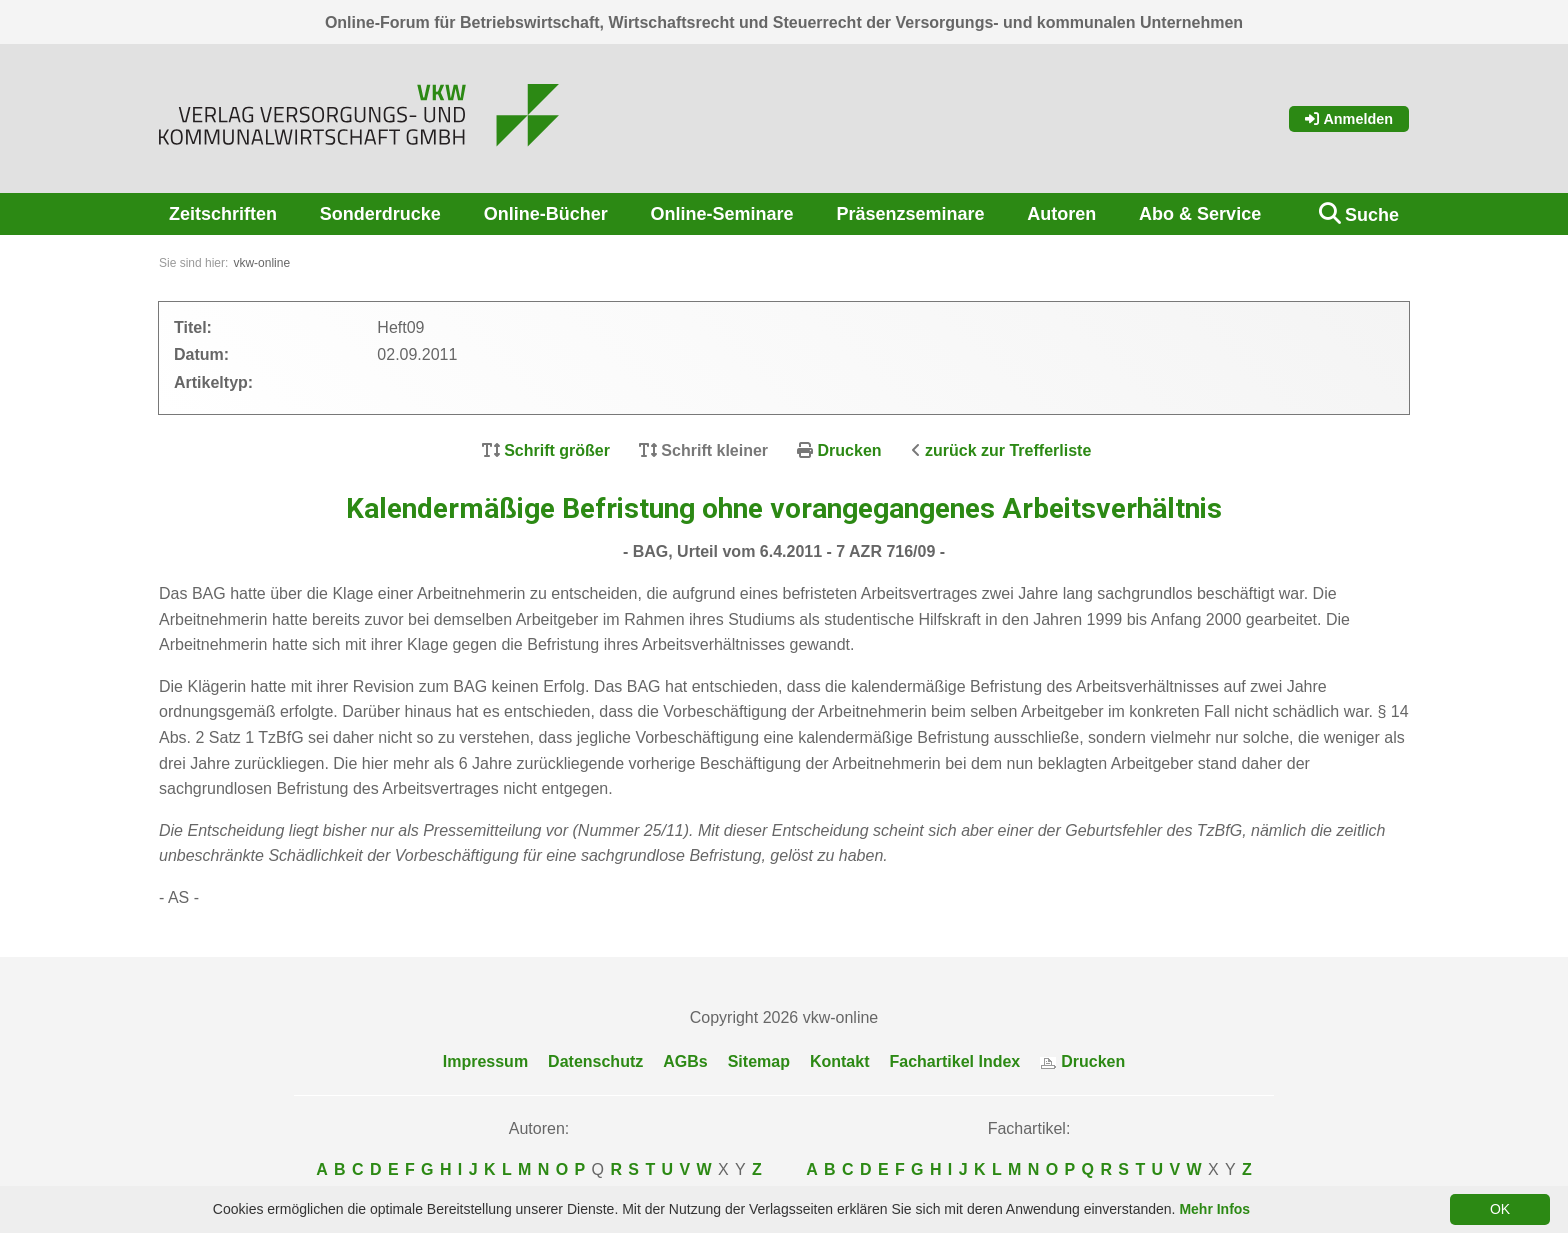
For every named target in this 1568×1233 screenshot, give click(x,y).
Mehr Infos (1214, 1209)
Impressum (485, 1061)
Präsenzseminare (910, 214)
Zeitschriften (223, 214)
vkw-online (261, 263)
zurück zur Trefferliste (1008, 450)
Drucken (850, 450)
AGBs (685, 1061)
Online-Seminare (722, 214)
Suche (1372, 215)
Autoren (1061, 214)
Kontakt (840, 1061)
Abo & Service (1200, 214)
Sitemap (759, 1061)
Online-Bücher (546, 214)
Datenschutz (595, 1061)
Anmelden (1349, 119)
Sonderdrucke (380, 214)
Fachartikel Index (955, 1061)
